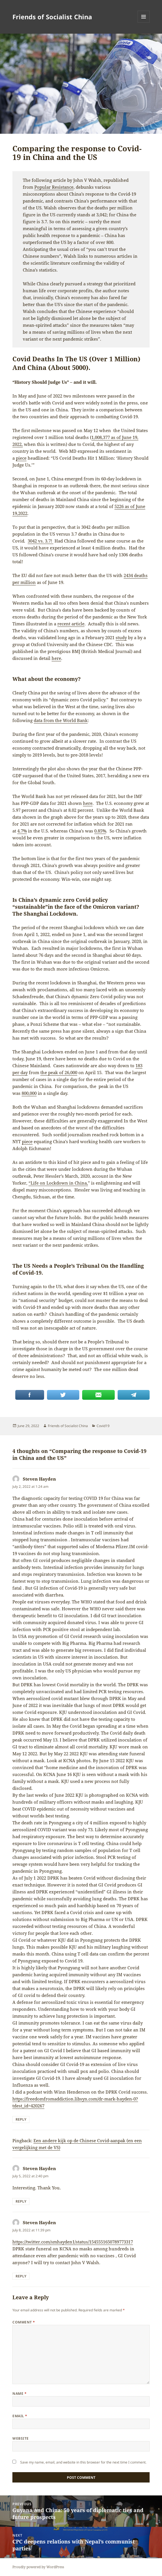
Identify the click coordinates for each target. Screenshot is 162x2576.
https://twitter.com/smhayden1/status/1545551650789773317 (72, 2242)
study (121, 637)
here (56, 658)
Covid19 (103, 1425)
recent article (70, 624)
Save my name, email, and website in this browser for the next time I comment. (83, 2462)
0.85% (100, 831)
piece (21, 458)
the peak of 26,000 (58, 1072)
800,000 (29, 1093)
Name (19, 2393)
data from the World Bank (61, 720)
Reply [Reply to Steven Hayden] (21, 2119)
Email (19, 2415)
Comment (23, 2322)
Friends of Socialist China (52, 16)
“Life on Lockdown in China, (58, 1183)
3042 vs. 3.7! (40, 541)
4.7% (22, 831)
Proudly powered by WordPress (38, 2566)
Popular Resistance (54, 187)
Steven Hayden (39, 1479)
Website (20, 2438)
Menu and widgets (144, 22)
